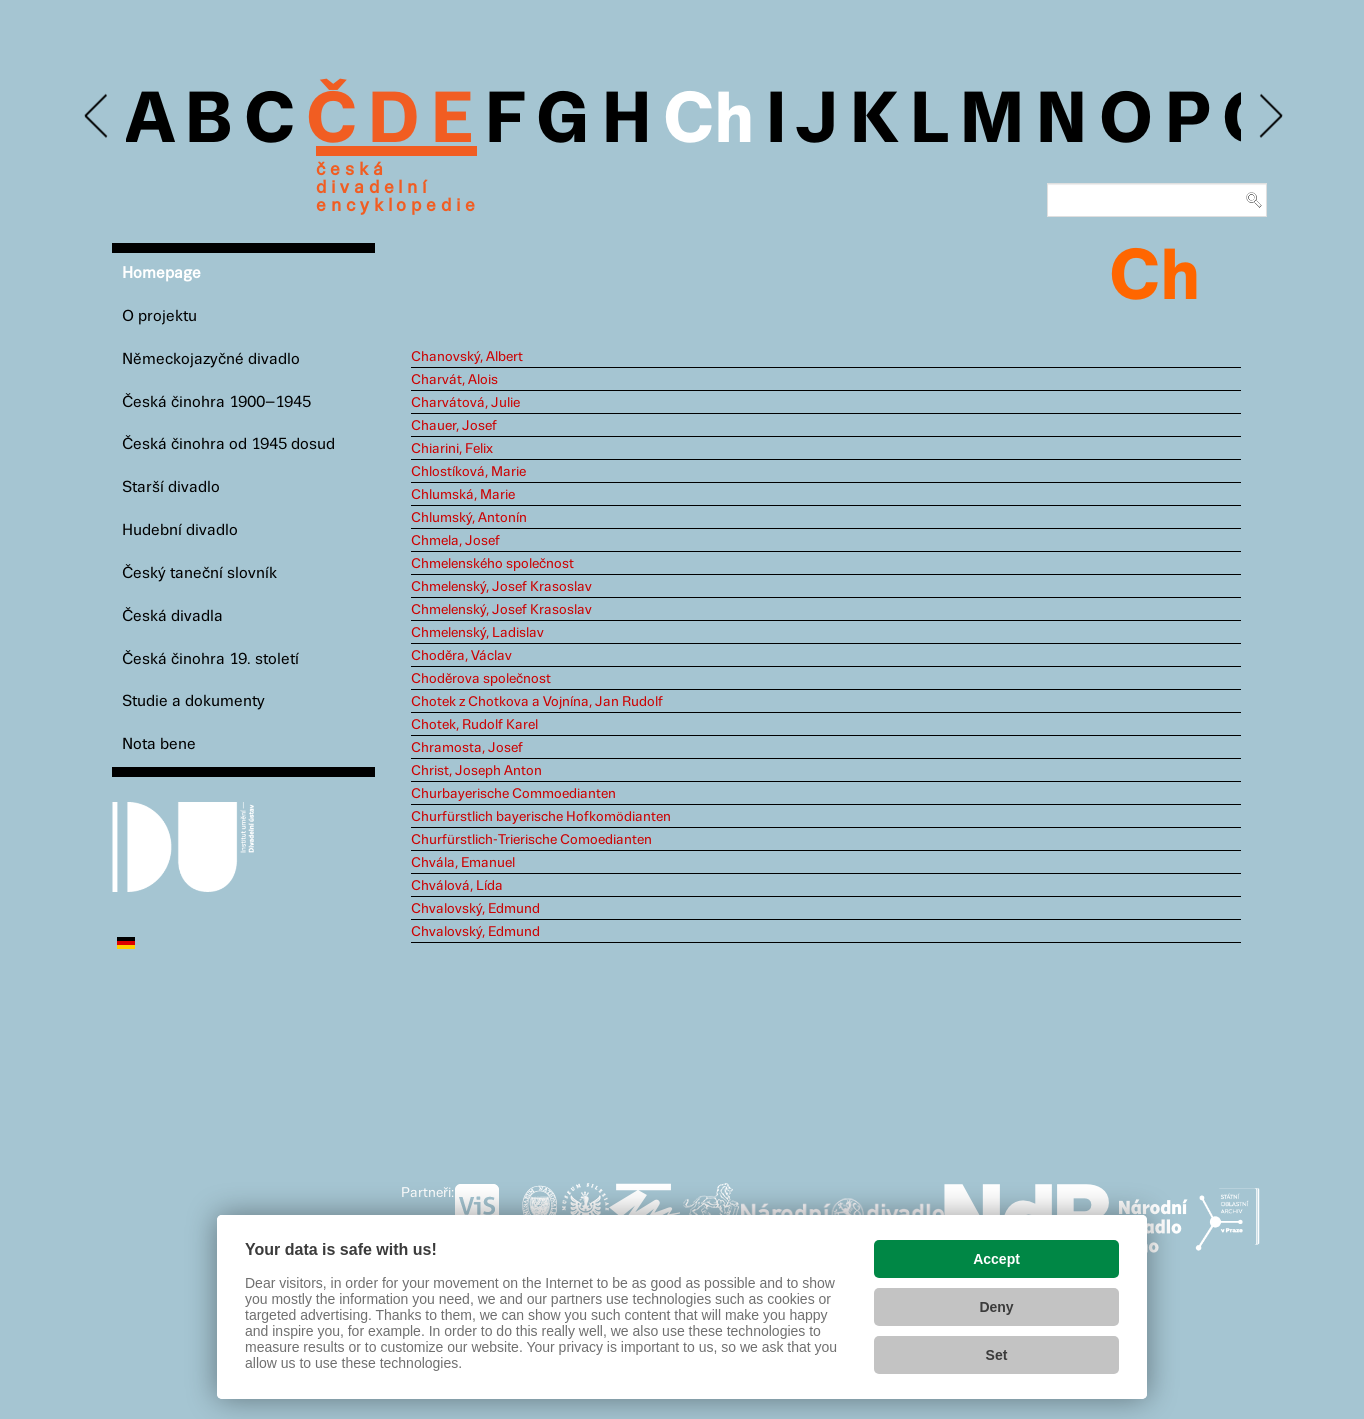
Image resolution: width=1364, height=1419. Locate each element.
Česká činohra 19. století (210, 659)
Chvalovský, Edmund (475, 909)
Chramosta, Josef (467, 748)
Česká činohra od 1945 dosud (228, 444)
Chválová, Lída (457, 886)
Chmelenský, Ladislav (477, 633)
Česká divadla (172, 616)
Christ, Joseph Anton (476, 771)
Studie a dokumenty (193, 701)
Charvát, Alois (454, 380)
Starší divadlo (171, 487)
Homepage (161, 273)
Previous (97, 116)
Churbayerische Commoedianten (513, 794)
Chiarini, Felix (452, 449)
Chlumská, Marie (463, 495)
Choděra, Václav (461, 656)
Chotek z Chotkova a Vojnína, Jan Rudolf (537, 702)
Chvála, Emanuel (463, 863)
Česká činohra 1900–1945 (216, 402)
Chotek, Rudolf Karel (474, 725)
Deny (996, 1307)
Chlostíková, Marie (468, 472)
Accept (996, 1259)
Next (1269, 116)
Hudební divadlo (180, 530)
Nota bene (159, 744)
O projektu (159, 316)
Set (997, 1355)
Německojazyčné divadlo (211, 359)
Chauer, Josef (454, 426)
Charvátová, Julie (465, 403)
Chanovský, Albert (467, 357)
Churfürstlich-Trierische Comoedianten (531, 840)
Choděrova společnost (481, 679)
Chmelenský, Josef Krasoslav (501, 587)
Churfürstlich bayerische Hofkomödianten (541, 817)
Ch (708, 122)
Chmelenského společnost (492, 564)
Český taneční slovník (199, 573)
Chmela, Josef (455, 541)
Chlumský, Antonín (469, 518)
